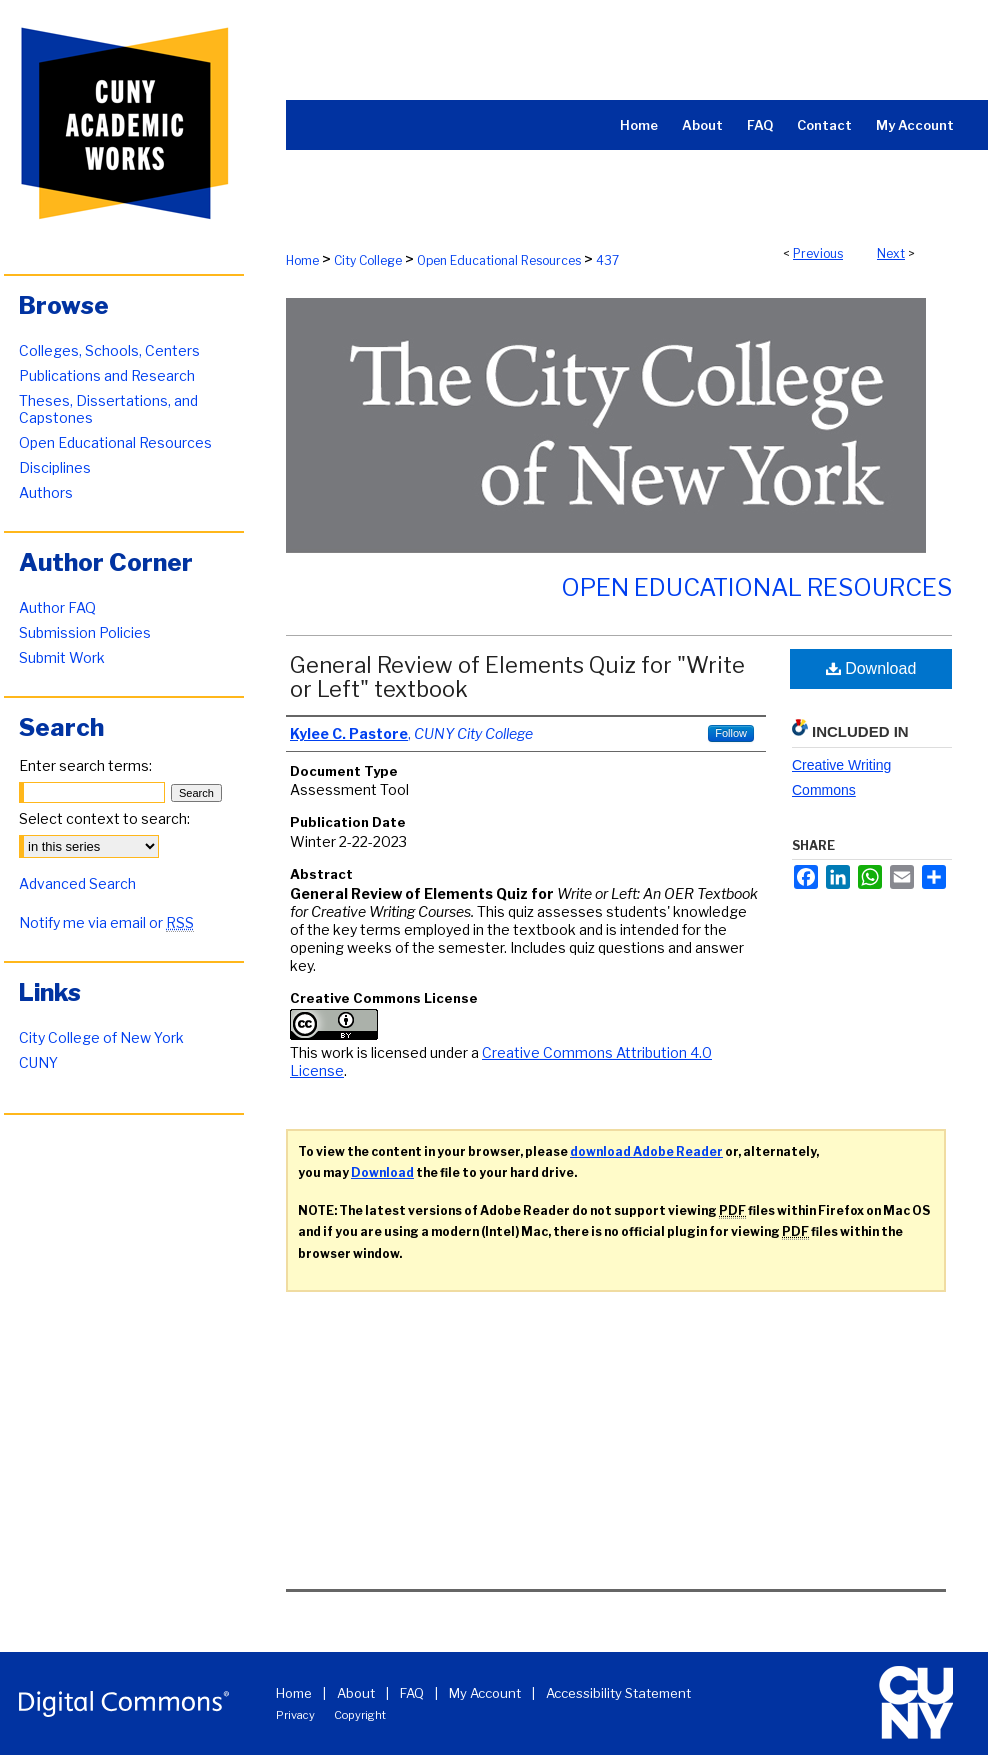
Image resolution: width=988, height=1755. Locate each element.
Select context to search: (104, 818)
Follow (731, 733)
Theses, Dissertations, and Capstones (108, 409)
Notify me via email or (106, 922)
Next (891, 253)
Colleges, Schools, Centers (109, 350)
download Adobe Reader (646, 1151)
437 (607, 260)
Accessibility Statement (618, 1693)
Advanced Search (77, 883)
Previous (818, 253)
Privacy (295, 1715)
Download (871, 668)
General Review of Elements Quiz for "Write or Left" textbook (517, 677)
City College (368, 260)
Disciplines (55, 467)
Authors (46, 492)
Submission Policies (85, 632)
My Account (485, 1693)
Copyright (360, 1715)
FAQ (412, 1693)
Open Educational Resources (499, 260)
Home (302, 260)
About (356, 1693)
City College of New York (101, 1037)
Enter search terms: (85, 765)
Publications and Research (107, 375)
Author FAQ (57, 607)
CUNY (38, 1062)
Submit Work (62, 657)
